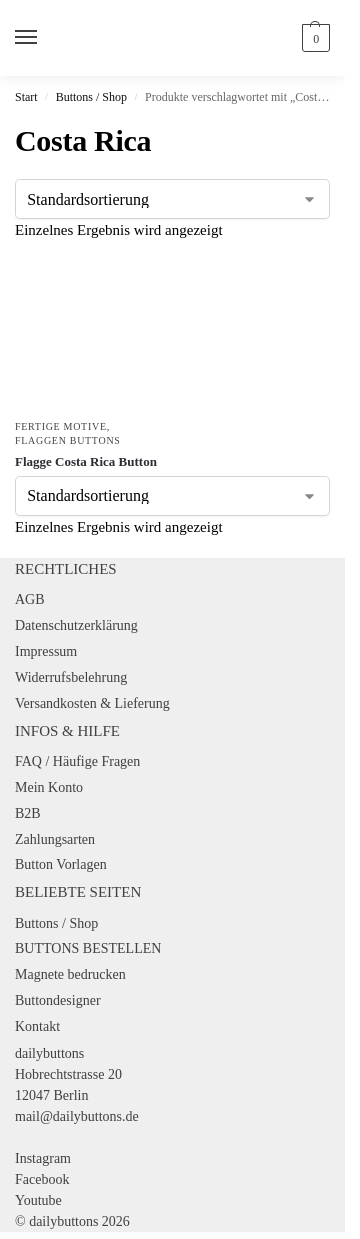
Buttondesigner (58, 1000)
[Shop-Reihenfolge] (172, 199)
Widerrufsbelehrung (71, 677)
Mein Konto (49, 787)
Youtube (38, 1200)
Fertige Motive (61, 426)
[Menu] (45, 38)
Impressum (46, 651)
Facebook (42, 1179)
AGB (30, 599)
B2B (28, 813)
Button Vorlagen (61, 864)
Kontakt (37, 1026)
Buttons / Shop (91, 97)
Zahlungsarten (55, 839)
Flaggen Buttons (68, 440)
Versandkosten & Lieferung (92, 703)
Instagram (43, 1158)
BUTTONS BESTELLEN (88, 948)
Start (26, 97)
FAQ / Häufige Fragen (77, 761)
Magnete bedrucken (70, 974)
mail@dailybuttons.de (77, 1116)
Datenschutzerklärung (76, 625)
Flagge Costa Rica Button (86, 461)
